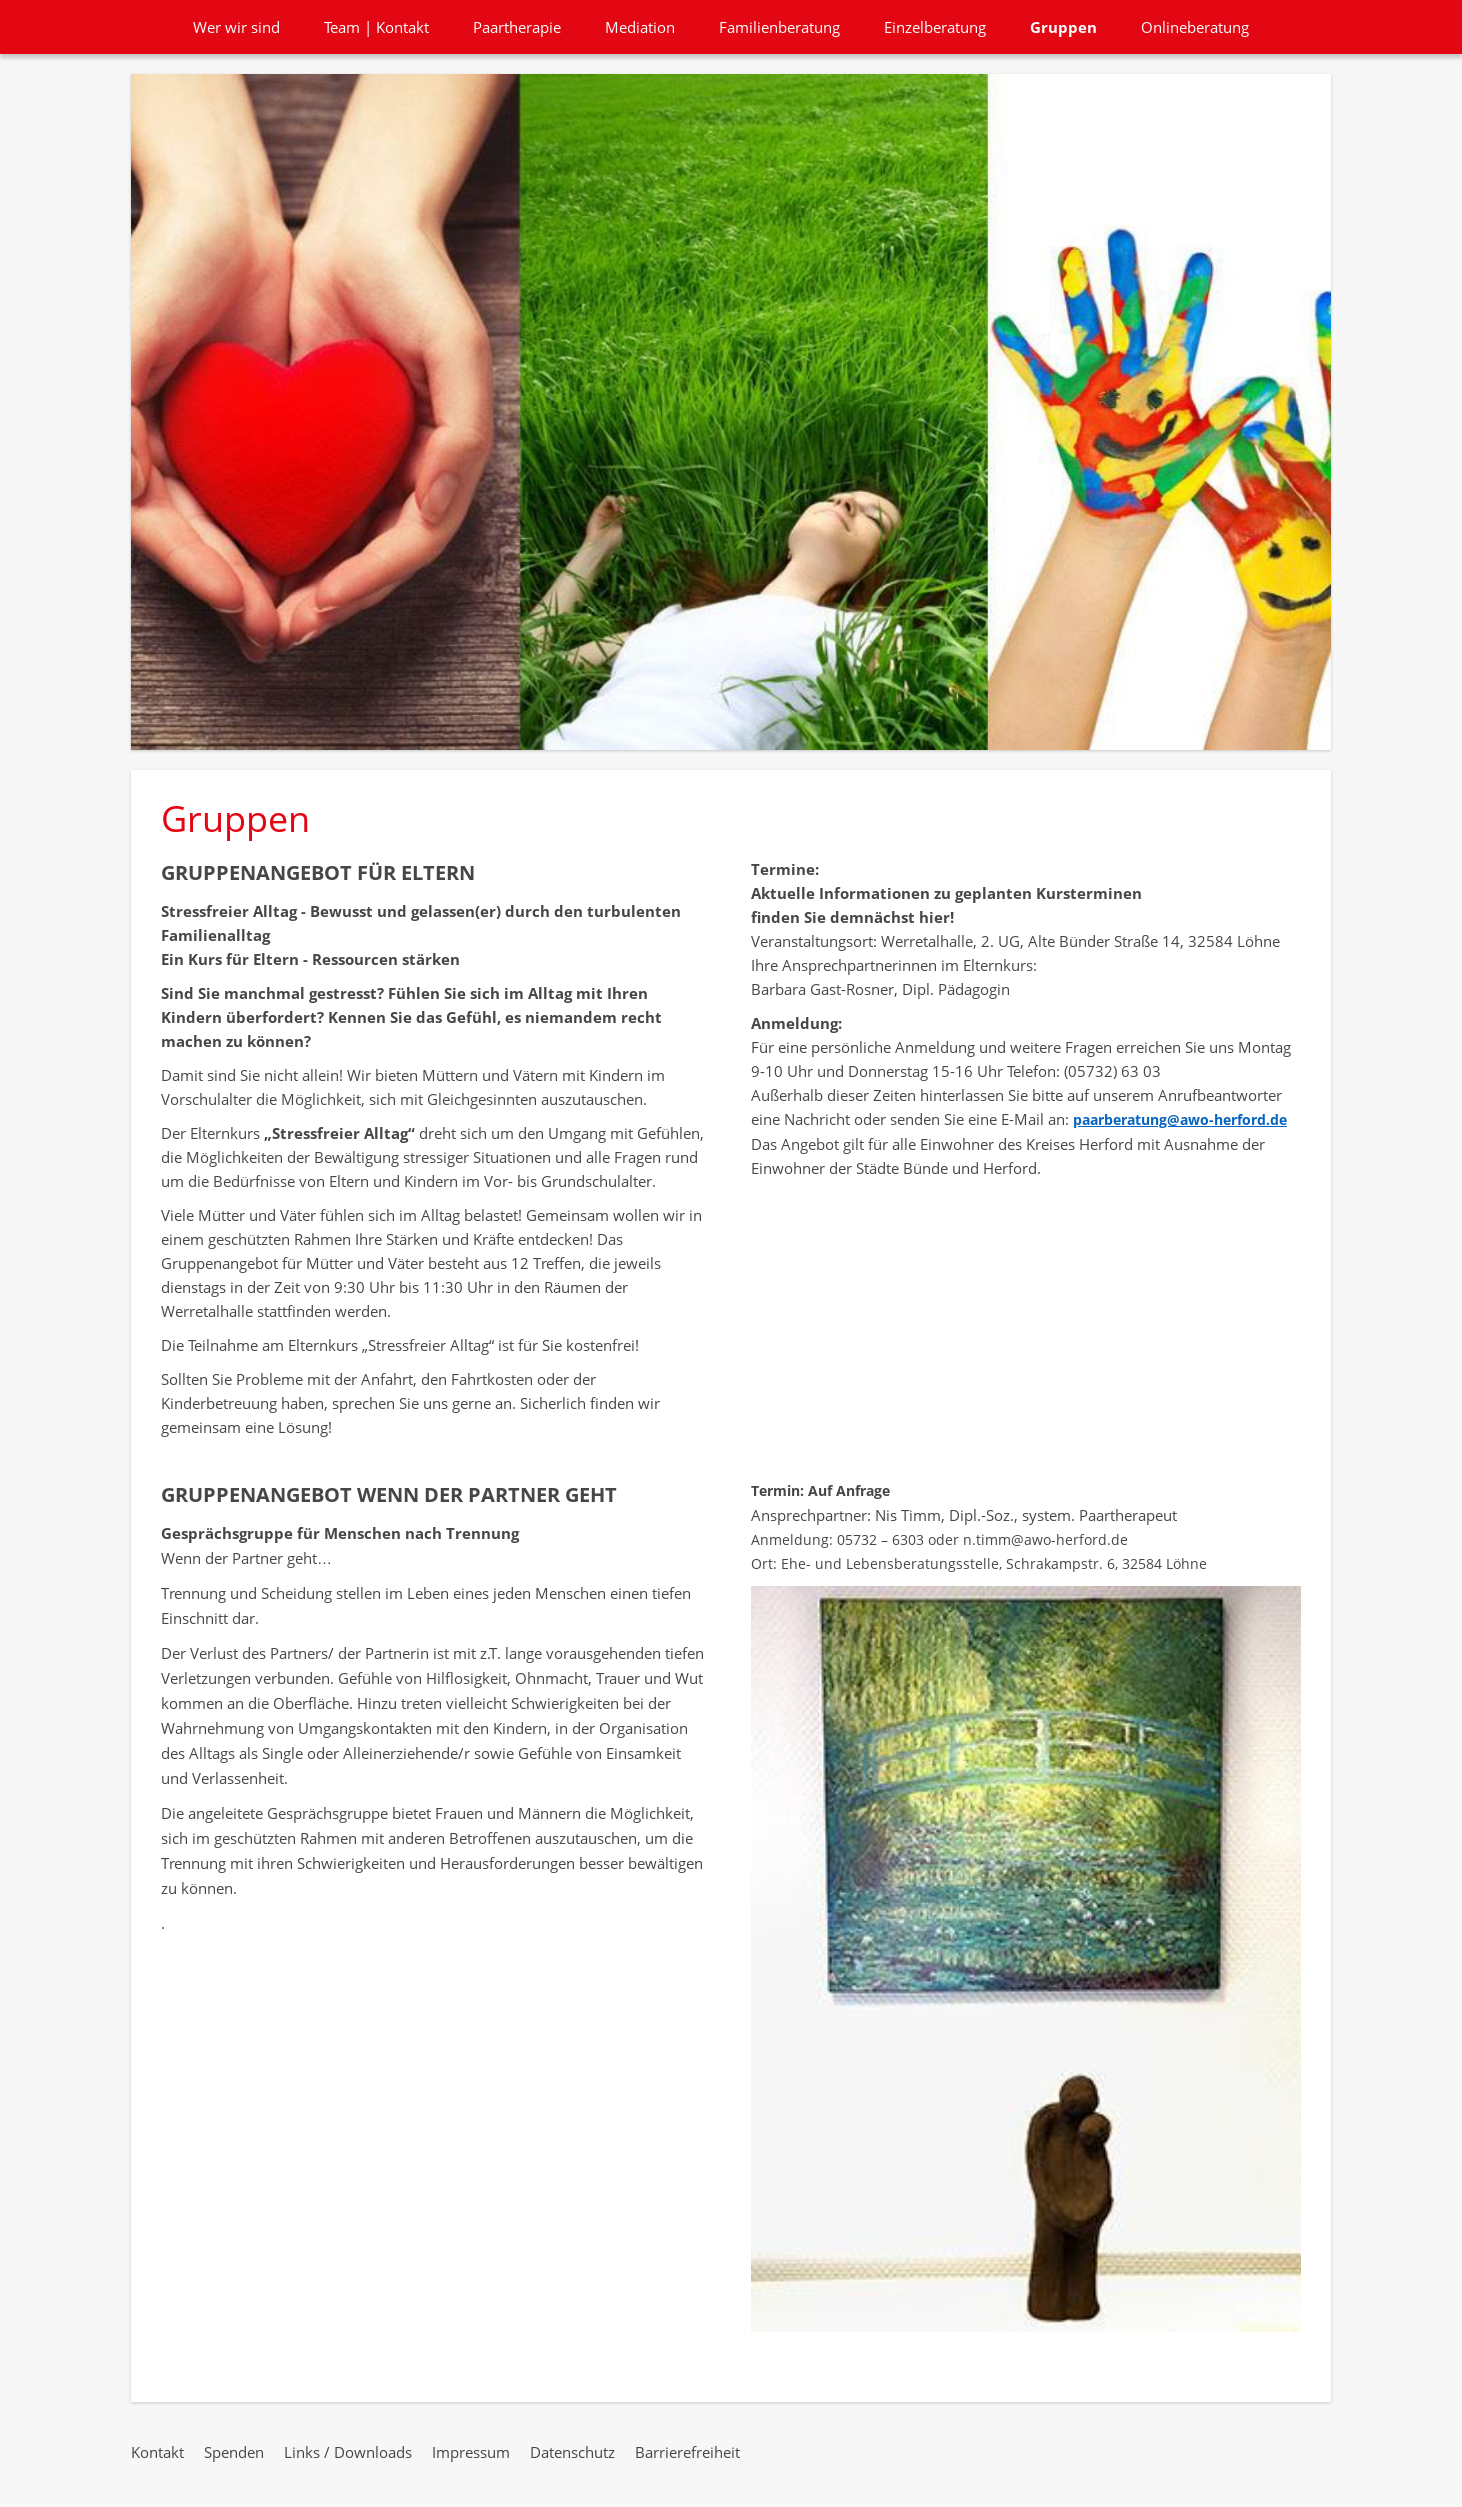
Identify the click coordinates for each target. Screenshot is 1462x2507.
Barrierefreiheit (687, 2452)
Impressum (471, 2452)
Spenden (234, 2452)
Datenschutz (572, 2452)
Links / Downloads (348, 2452)
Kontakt (157, 2452)
